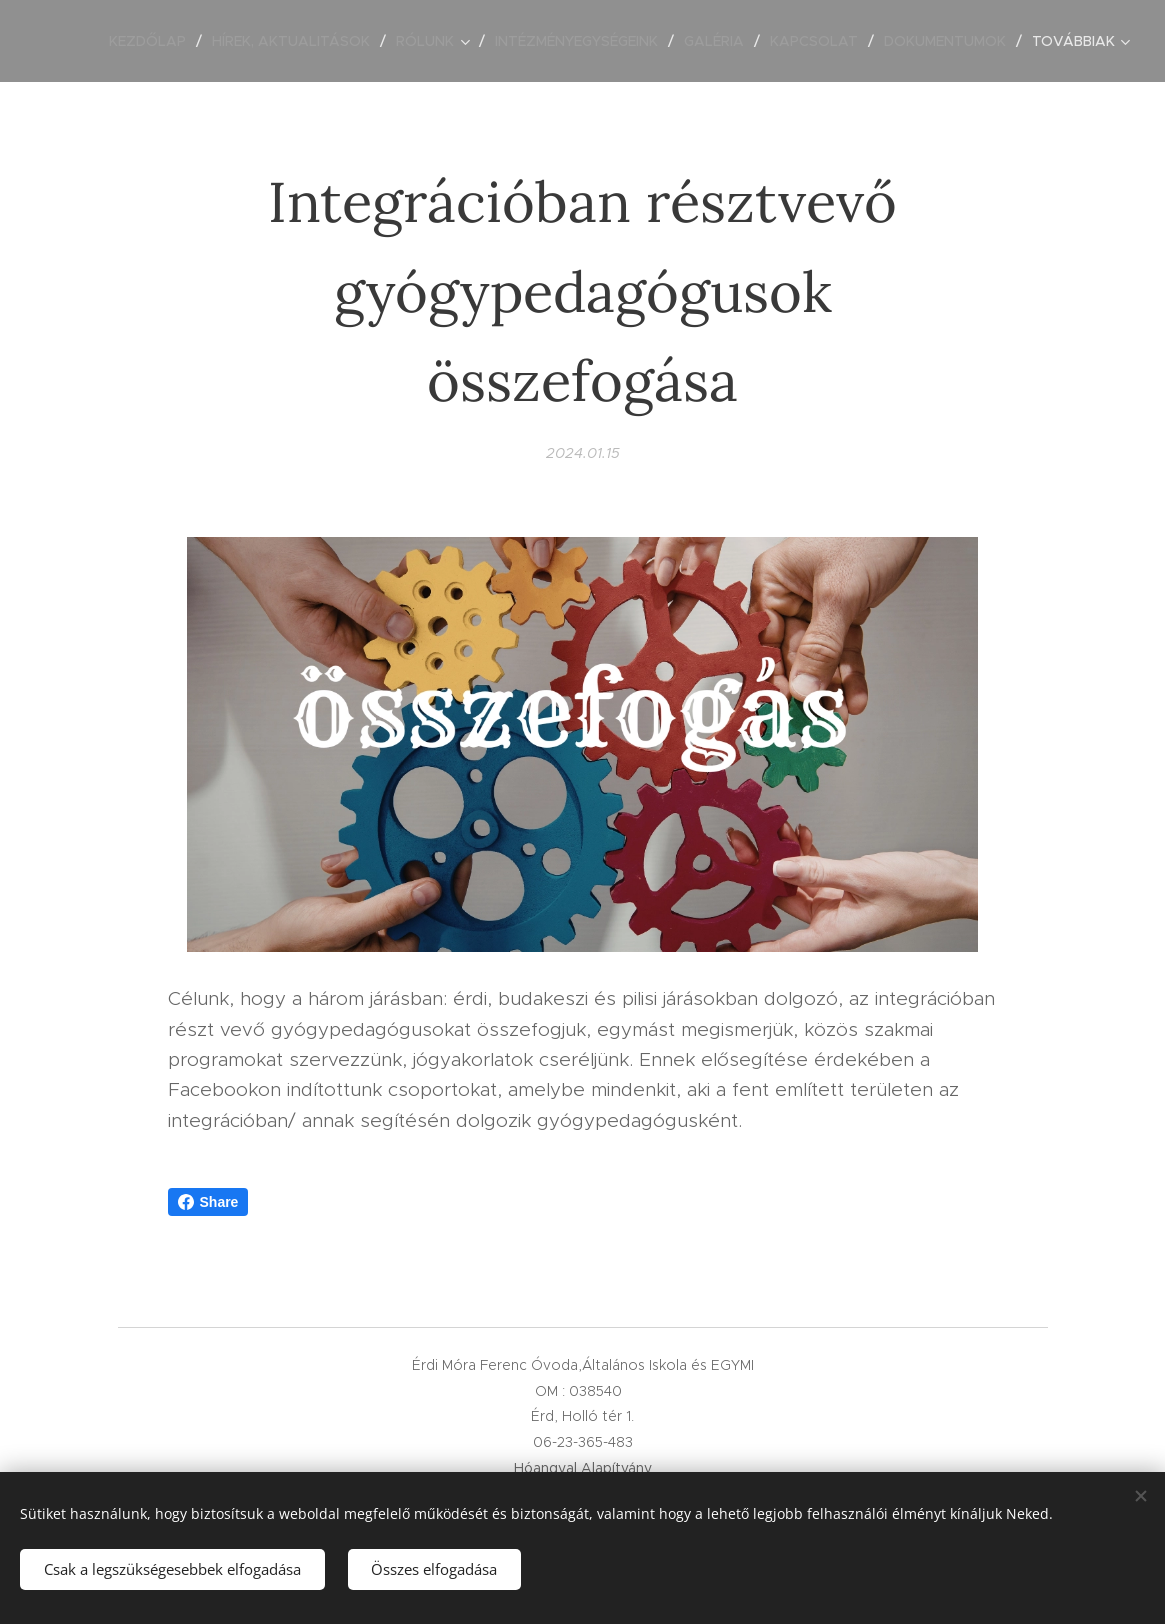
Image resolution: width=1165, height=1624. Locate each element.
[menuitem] (153, 41)
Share (208, 1202)
